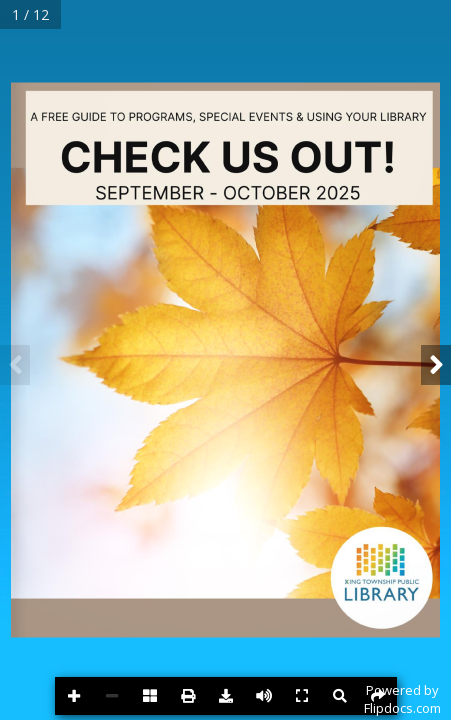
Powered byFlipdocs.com (402, 699)
